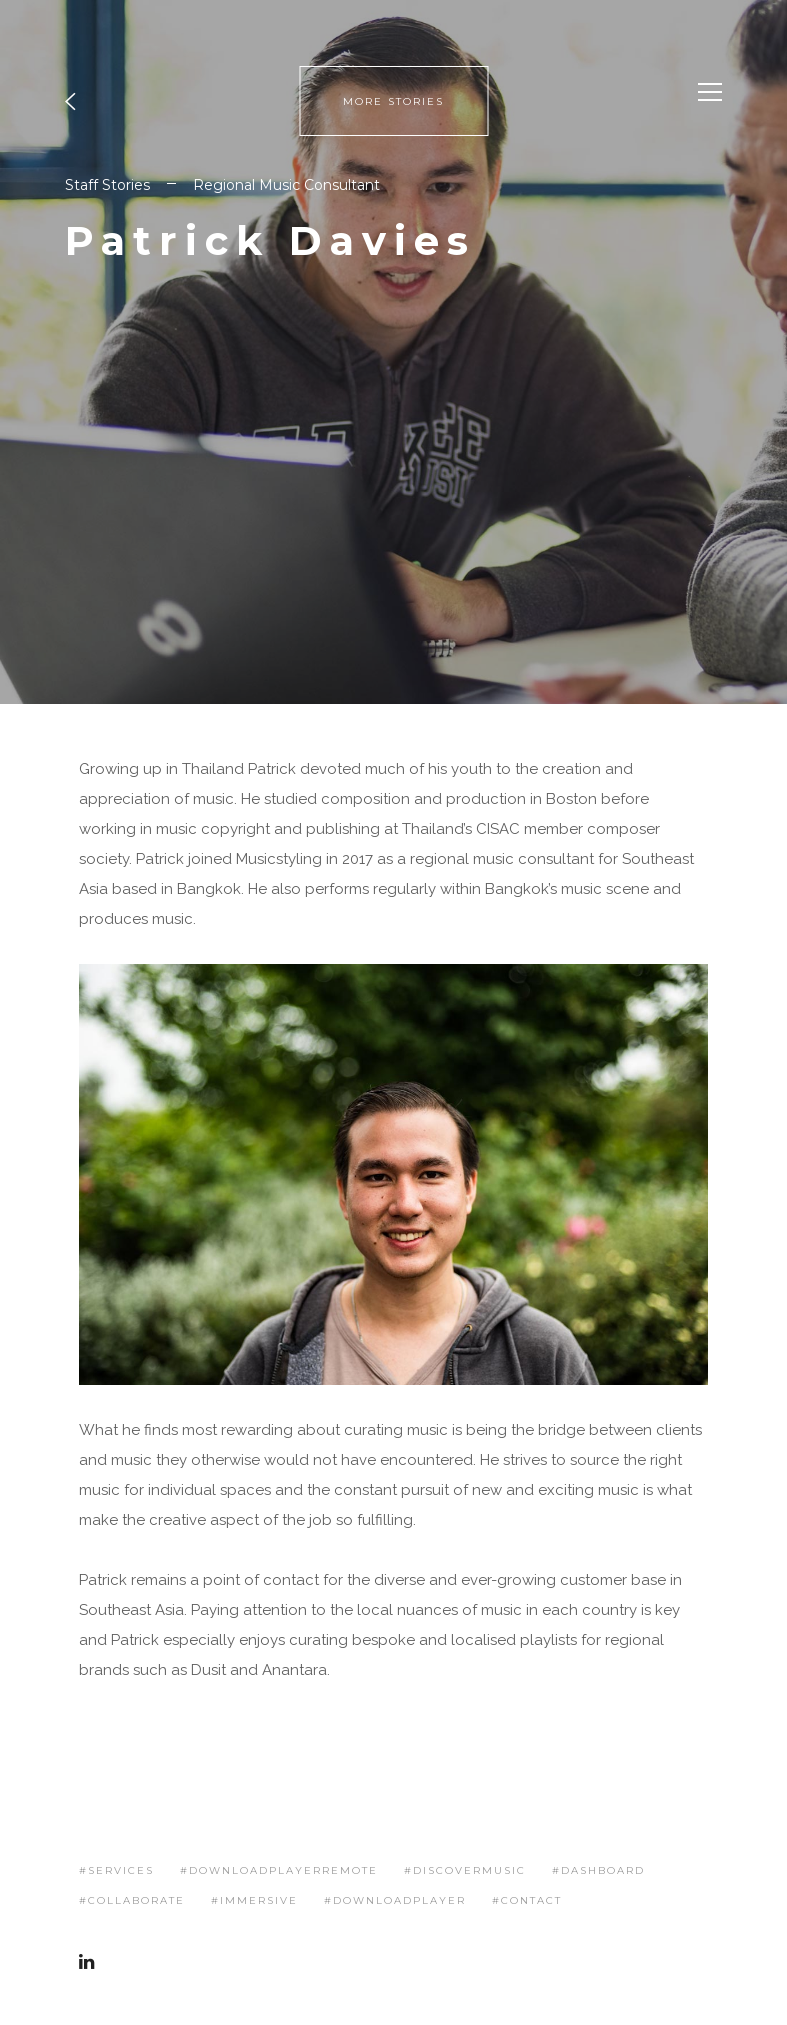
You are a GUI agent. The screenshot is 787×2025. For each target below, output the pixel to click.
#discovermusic (465, 1870)
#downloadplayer (395, 1900)
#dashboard (598, 1870)
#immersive (254, 1900)
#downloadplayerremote (279, 1870)
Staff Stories (107, 185)
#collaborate (132, 1900)
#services (116, 1870)
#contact (527, 1900)
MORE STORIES (393, 101)
